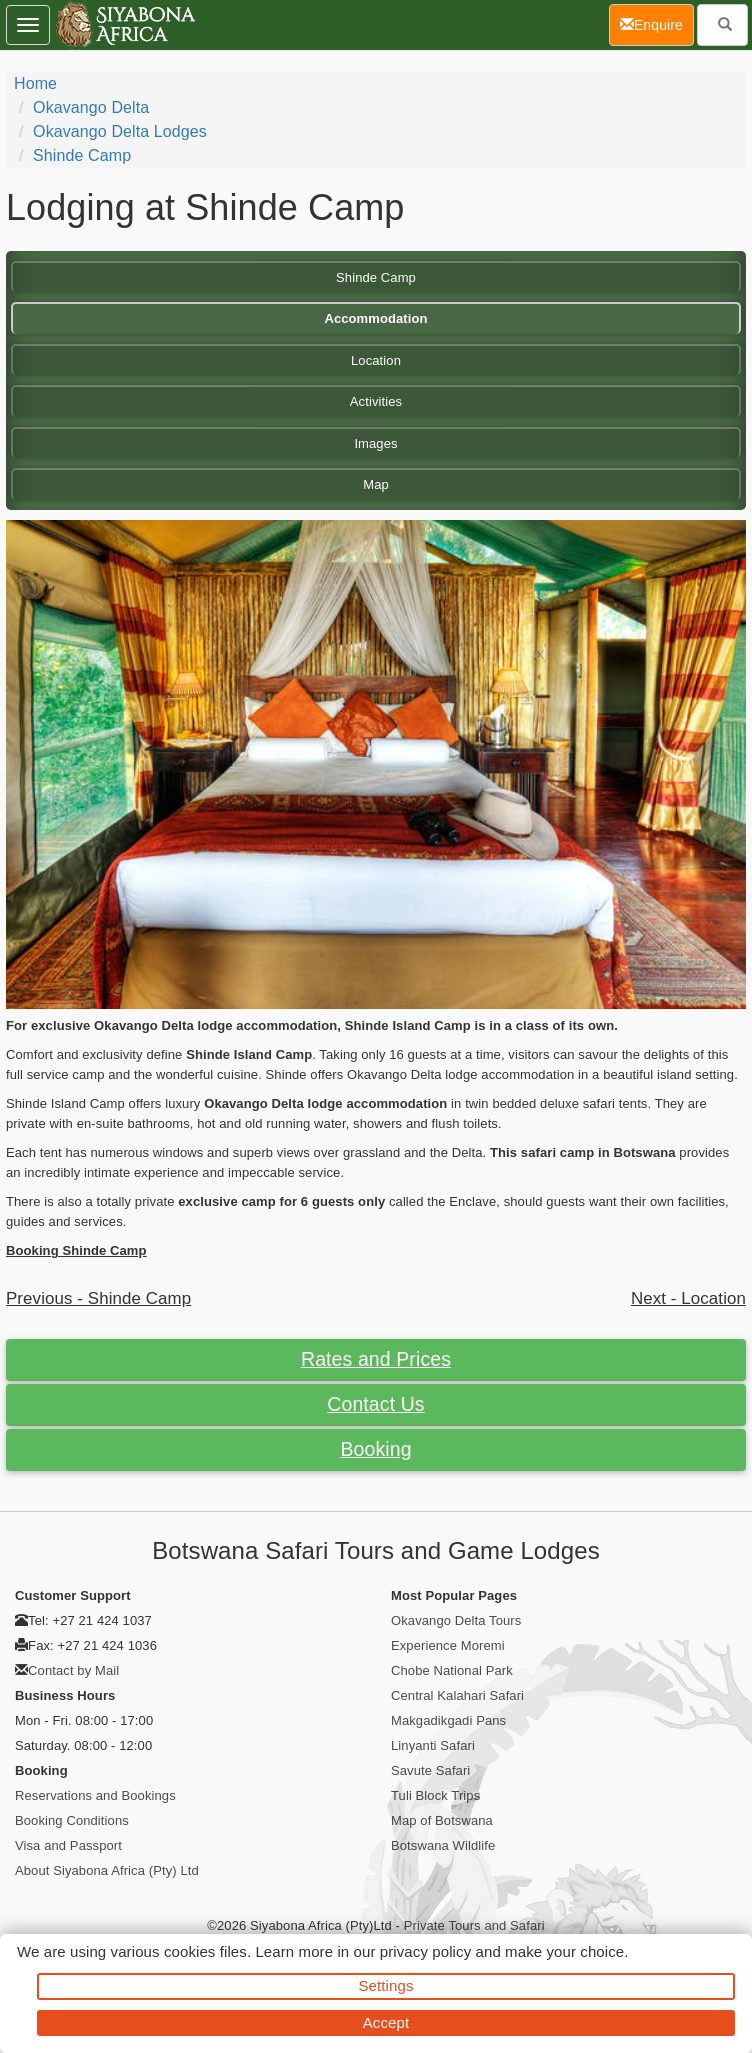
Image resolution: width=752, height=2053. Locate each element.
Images (375, 443)
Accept (386, 2022)
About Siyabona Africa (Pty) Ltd (107, 1870)
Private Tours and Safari (474, 1925)
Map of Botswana (442, 1820)
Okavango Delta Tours (456, 1620)
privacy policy (425, 1951)
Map (376, 484)
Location (376, 360)
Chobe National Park (452, 1670)
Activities (376, 401)
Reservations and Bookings (95, 1795)
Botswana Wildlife (443, 1845)
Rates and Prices (376, 1359)
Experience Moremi (448, 1645)
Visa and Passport (68, 1845)
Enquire (657, 23)
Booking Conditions (72, 1820)
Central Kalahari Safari (457, 1695)
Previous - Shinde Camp (98, 1298)
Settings (386, 1985)
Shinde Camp (82, 155)
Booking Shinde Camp (76, 1250)
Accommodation (375, 318)
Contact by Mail (73, 1670)
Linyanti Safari (433, 1745)
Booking (375, 1449)
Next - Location (688, 1298)
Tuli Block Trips (435, 1795)
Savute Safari (430, 1770)
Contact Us (375, 1404)
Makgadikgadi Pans (448, 1720)
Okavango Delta (91, 107)
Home (35, 83)
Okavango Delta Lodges (120, 131)
